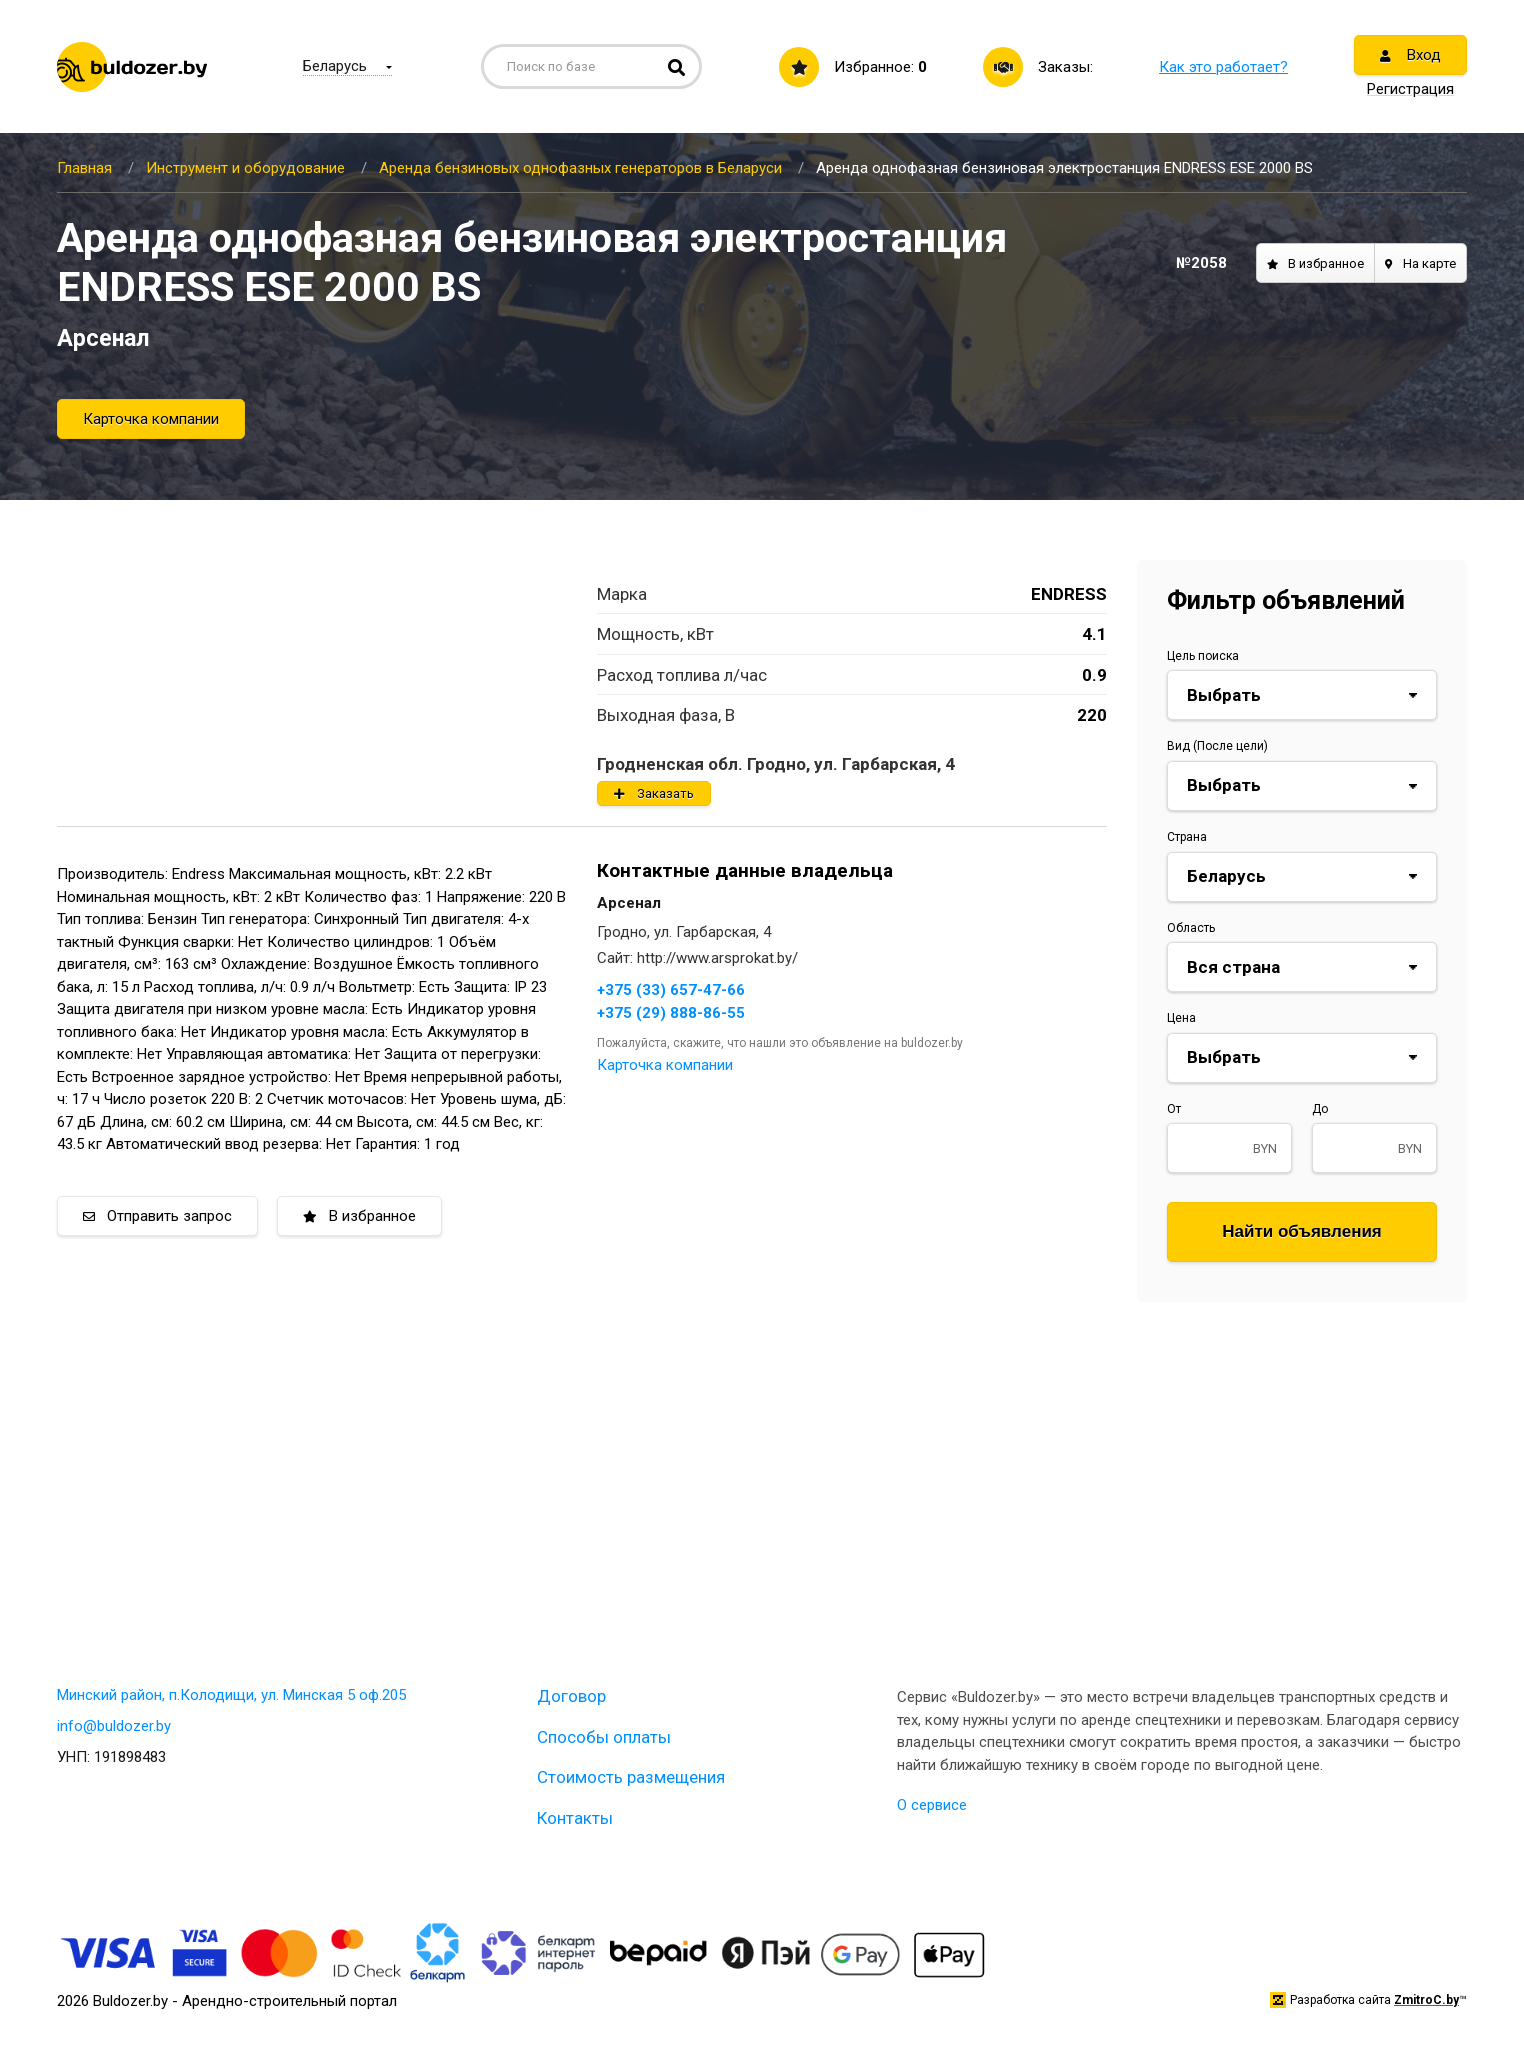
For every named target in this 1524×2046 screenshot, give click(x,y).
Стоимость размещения (631, 1777)
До (1320, 1109)
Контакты (575, 1818)
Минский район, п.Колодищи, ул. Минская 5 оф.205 (231, 1695)
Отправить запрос (157, 1216)
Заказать (654, 793)
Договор (571, 1696)
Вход (1410, 55)
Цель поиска (1203, 656)
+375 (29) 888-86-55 (671, 1013)
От (1174, 1109)
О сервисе (932, 1805)
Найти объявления (1302, 1231)
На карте (1420, 263)
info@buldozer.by (114, 1726)
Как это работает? (1223, 67)
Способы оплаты (604, 1737)
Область (1191, 928)
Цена (1181, 1018)
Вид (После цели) (1217, 746)
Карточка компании (151, 419)
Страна (1187, 837)
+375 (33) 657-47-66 (671, 990)
